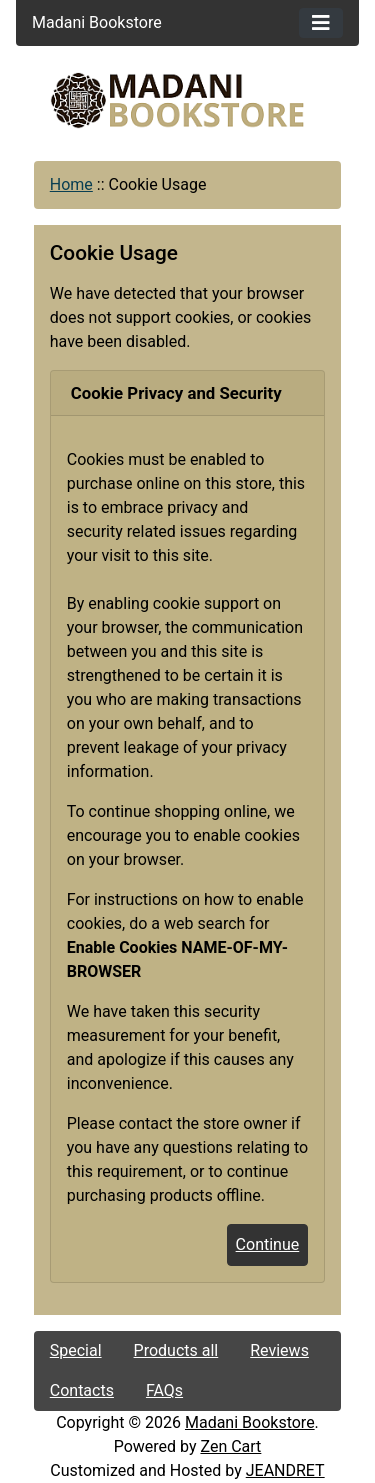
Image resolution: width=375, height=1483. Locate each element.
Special (76, 1350)
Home (71, 184)
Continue (268, 1244)
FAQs (164, 1390)
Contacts (82, 1390)
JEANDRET (285, 1470)
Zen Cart (230, 1446)
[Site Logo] (188, 100)
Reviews (279, 1350)
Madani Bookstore (250, 1422)
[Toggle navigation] (321, 23)
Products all (176, 1350)
